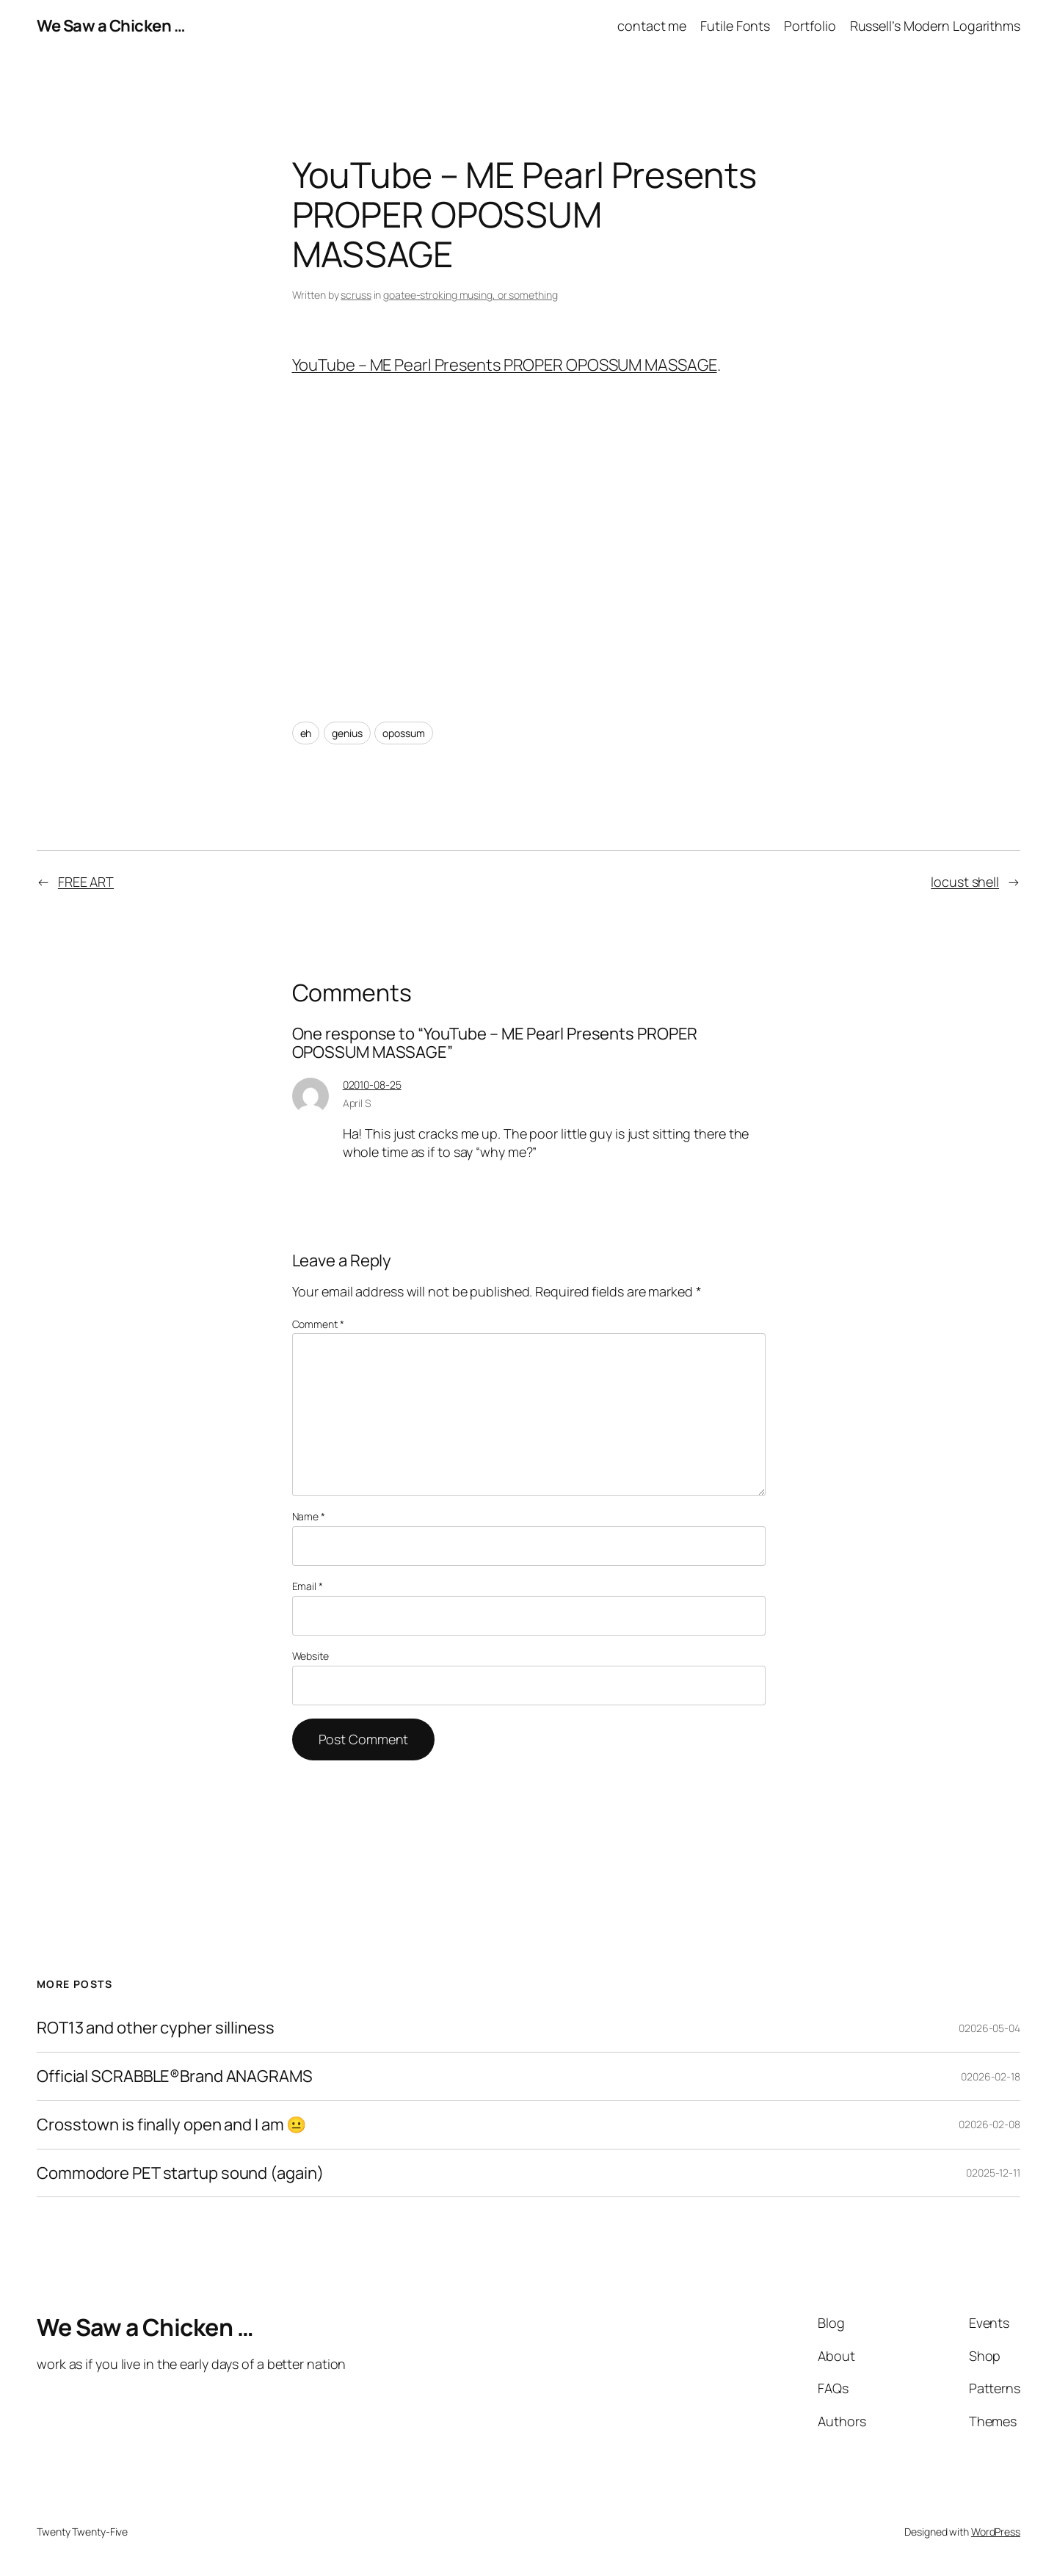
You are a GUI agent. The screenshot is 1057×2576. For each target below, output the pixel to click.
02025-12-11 (993, 2173)
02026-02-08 (989, 2124)
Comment (318, 1324)
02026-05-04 (989, 2028)
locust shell (965, 881)
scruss (356, 295)
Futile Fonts (735, 26)
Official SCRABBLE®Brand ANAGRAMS (175, 2076)
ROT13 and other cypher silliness (156, 2028)
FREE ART (86, 881)
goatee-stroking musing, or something (470, 295)
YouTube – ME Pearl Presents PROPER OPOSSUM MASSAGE (504, 365)
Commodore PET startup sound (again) (180, 2173)
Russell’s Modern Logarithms (935, 26)
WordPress (995, 2532)
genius (347, 733)
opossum (403, 733)
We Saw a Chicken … (111, 26)
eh (306, 733)
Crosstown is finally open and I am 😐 (171, 2125)
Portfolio (809, 26)
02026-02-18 (990, 2076)
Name (308, 1516)
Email (307, 1586)
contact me (651, 26)
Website (310, 1656)
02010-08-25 (372, 1085)
